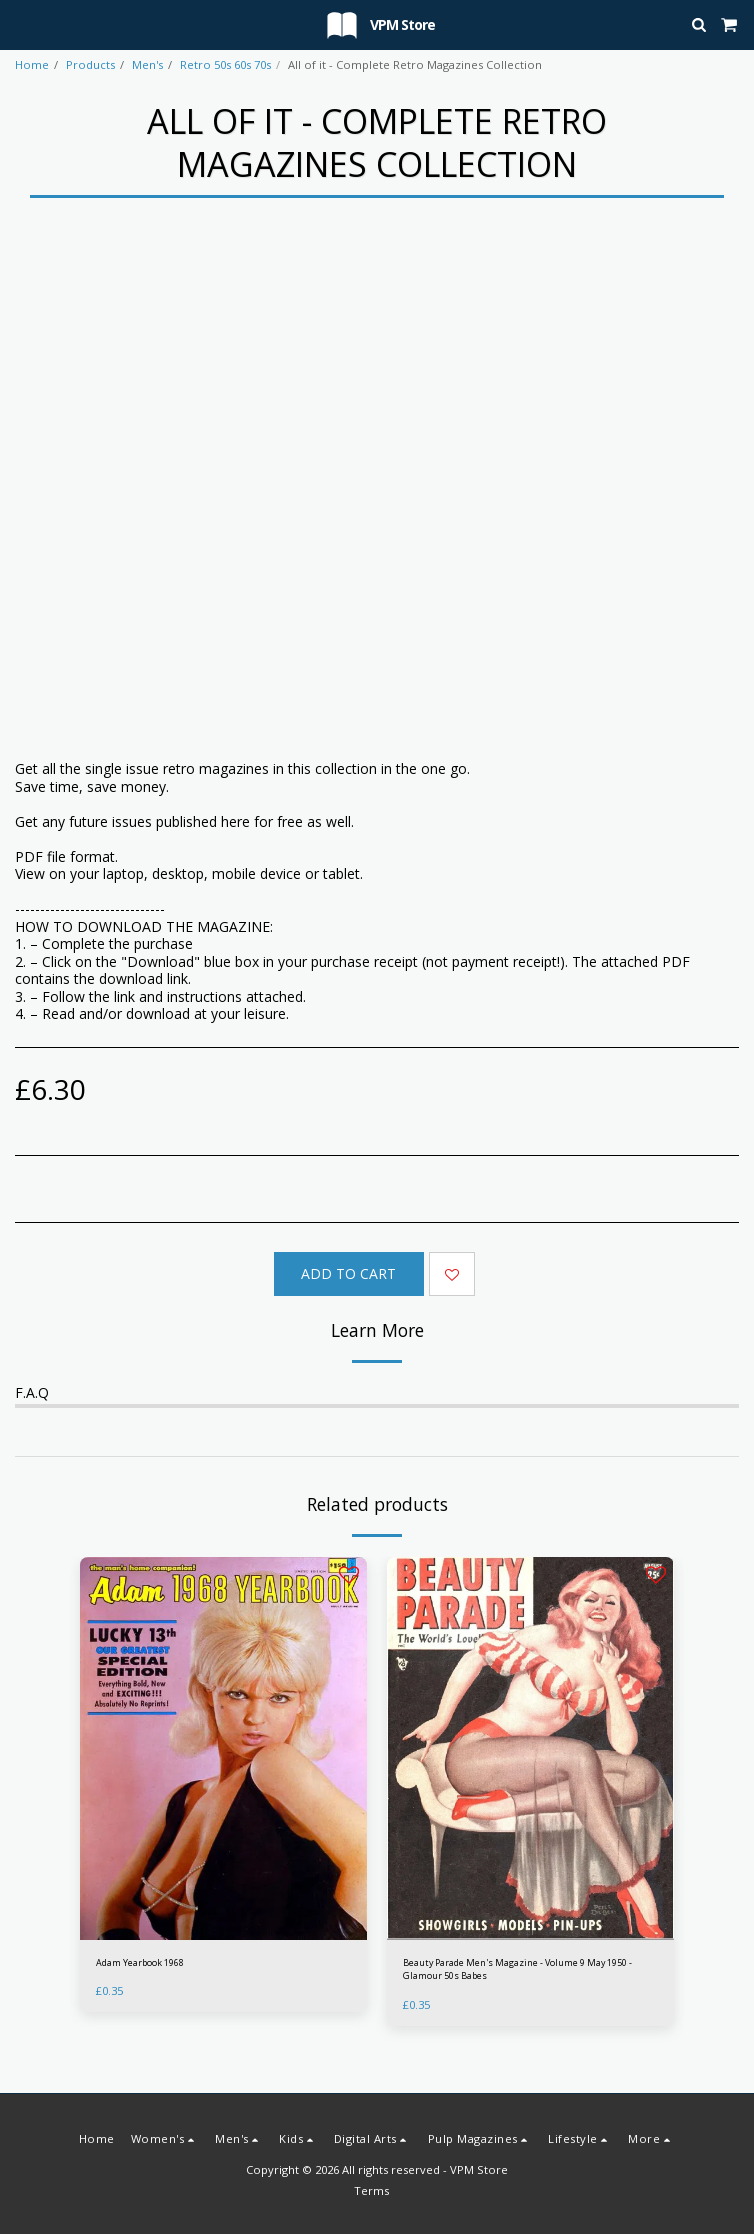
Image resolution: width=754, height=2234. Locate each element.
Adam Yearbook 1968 (140, 1962)
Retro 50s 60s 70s (225, 64)
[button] (22, 23)
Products (90, 64)
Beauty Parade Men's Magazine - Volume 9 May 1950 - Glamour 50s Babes (517, 1969)
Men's (147, 64)
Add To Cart (348, 1273)
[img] (223, 1748)
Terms (371, 2190)
